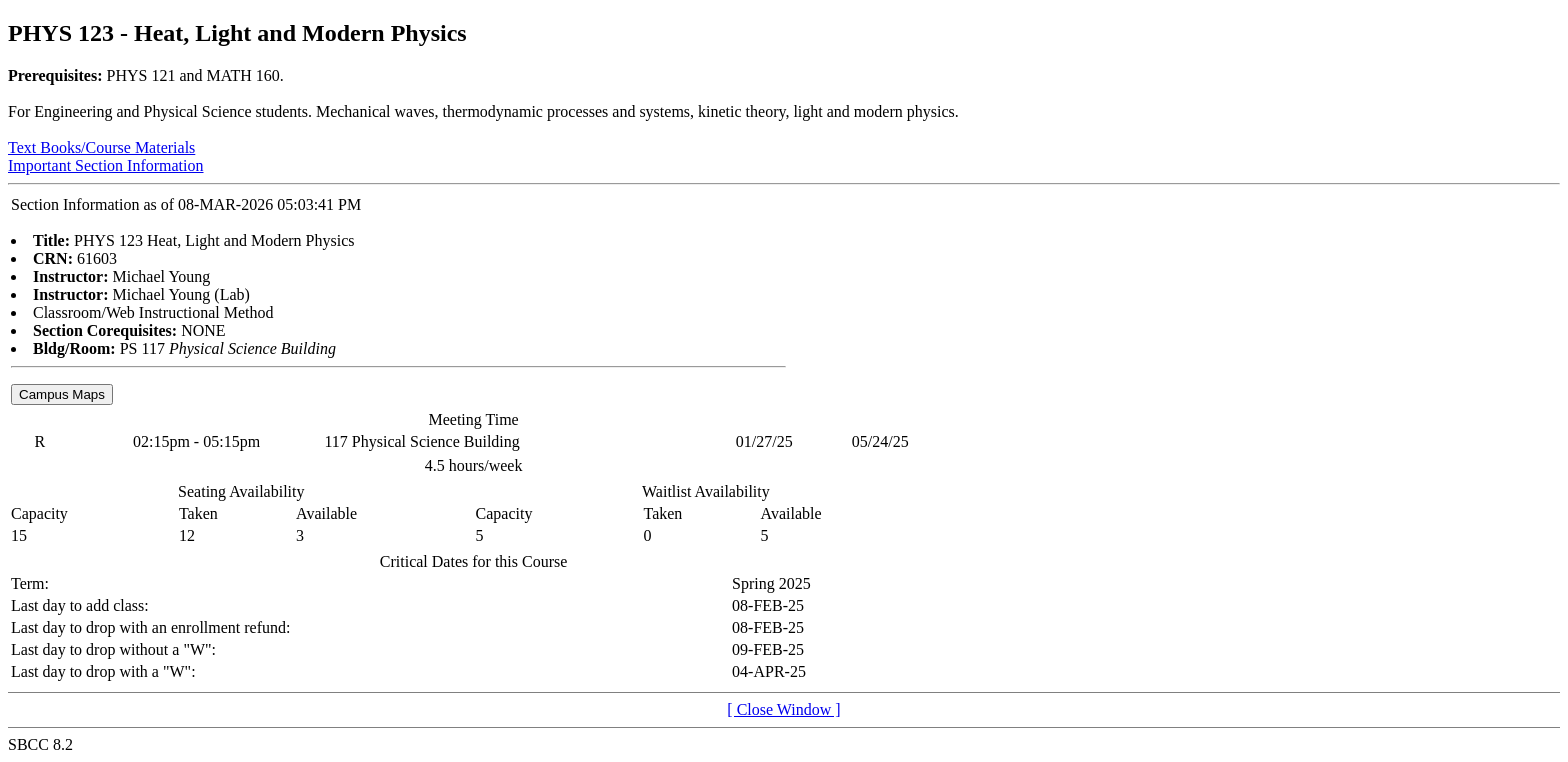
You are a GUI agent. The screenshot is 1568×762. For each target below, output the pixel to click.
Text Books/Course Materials (101, 147)
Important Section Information (106, 165)
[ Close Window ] (783, 709)
